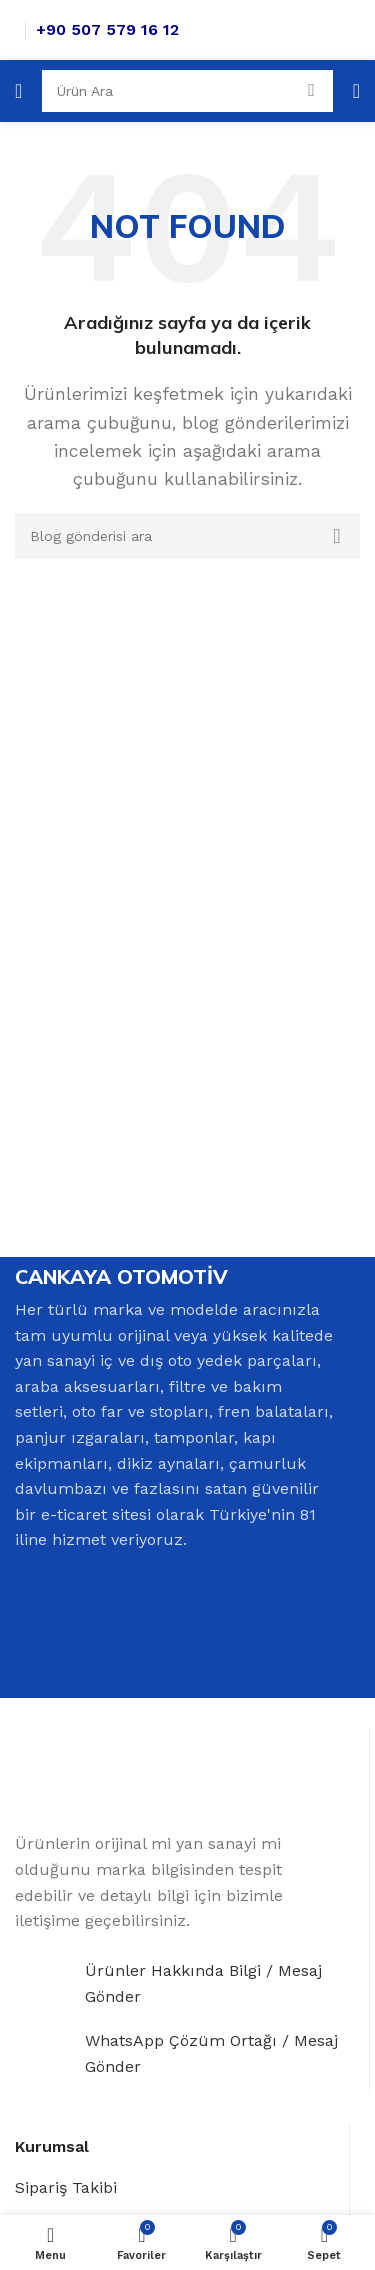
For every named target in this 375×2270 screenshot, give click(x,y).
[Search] (187, 91)
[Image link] (94, 1778)
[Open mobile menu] (18, 91)
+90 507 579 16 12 (107, 29)
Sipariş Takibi (66, 2187)
